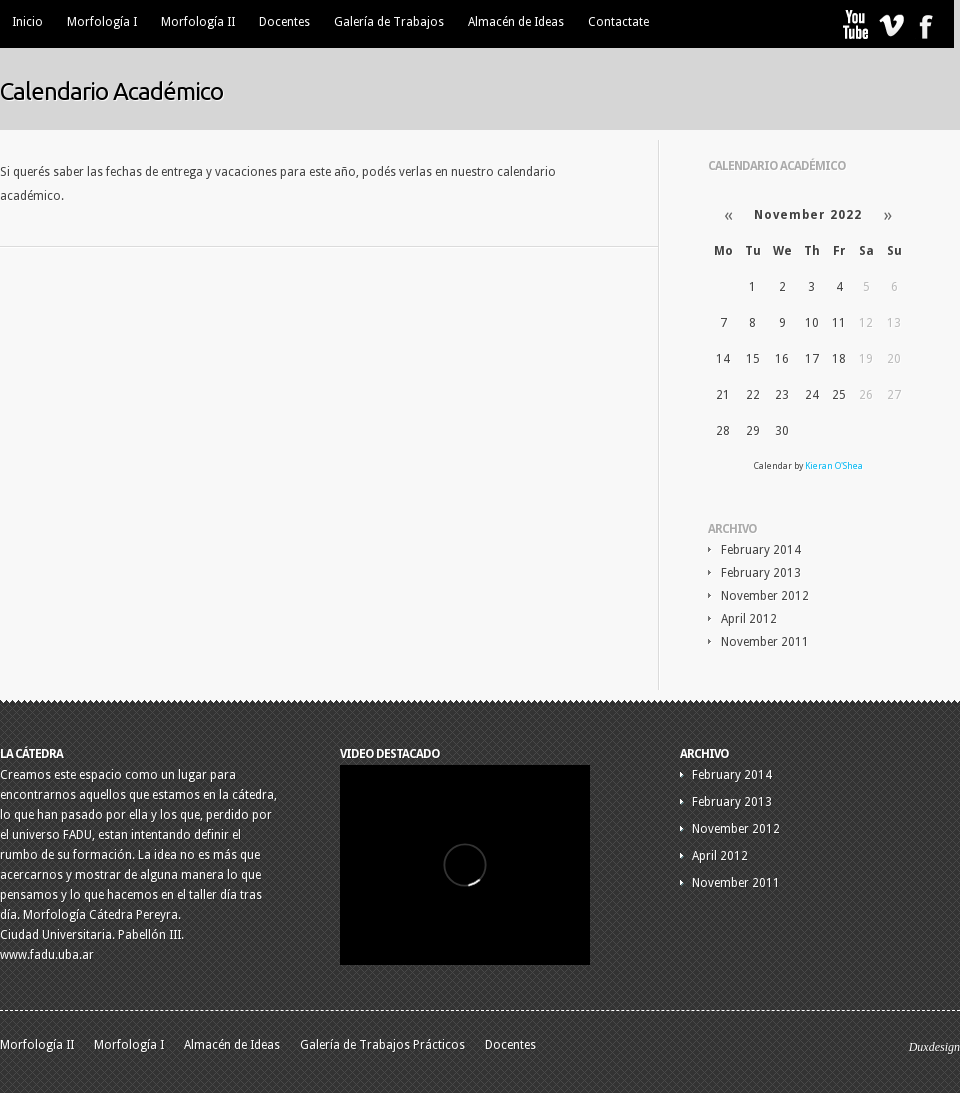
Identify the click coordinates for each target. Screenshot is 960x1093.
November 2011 (765, 642)
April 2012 (749, 619)
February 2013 (761, 573)
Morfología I (102, 22)
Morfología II (198, 22)
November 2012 (765, 596)
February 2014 (761, 550)
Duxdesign (934, 1047)
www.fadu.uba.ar (47, 955)
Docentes (284, 22)
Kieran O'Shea (834, 466)
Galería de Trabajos (389, 22)
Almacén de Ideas (516, 22)
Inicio (27, 22)
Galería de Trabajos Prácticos (382, 1045)
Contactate (618, 22)
